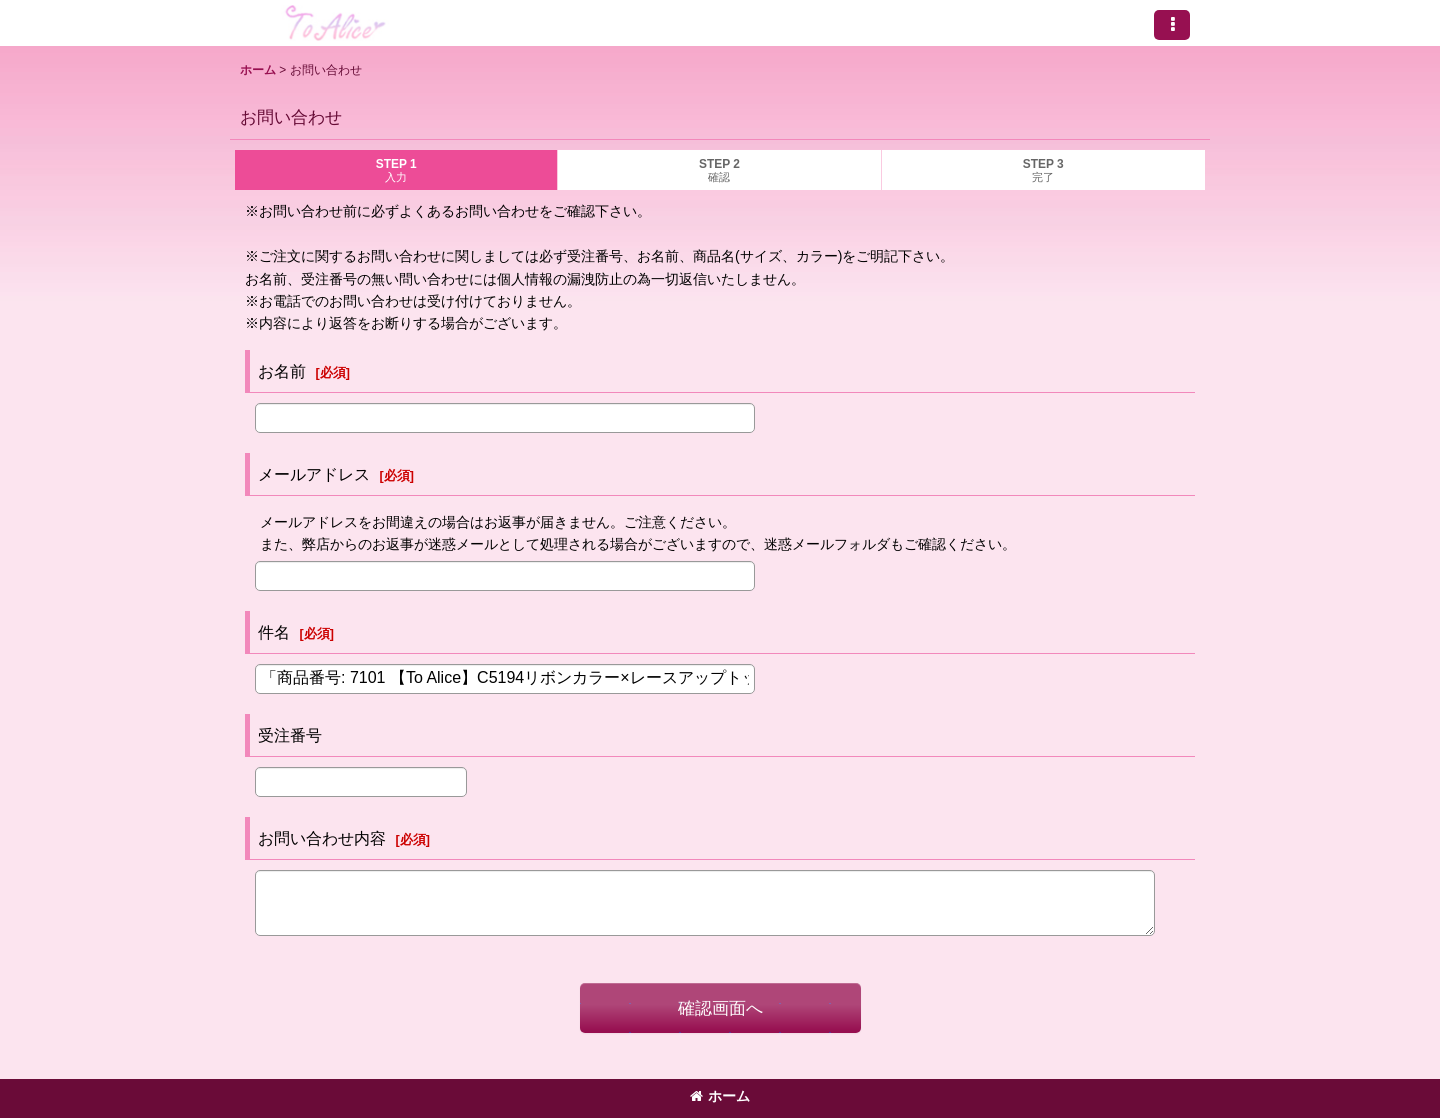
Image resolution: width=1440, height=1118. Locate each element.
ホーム (720, 1096)
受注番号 (290, 735)
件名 (274, 632)
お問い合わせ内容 (322, 838)
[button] (1172, 25)
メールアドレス (314, 474)
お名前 (282, 371)
